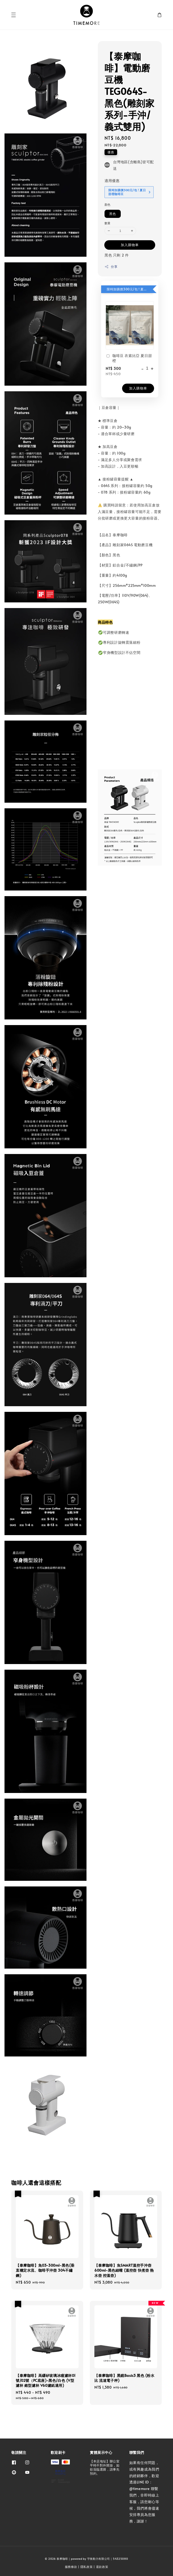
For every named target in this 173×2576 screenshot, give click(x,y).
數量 (108, 223)
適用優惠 (112, 180)
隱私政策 (86, 2567)
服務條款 (71, 2567)
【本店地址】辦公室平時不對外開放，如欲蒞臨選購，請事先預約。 (104, 2467)
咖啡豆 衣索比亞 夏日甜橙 (129, 358)
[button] (13, 15)
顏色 (108, 205)
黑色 (112, 214)
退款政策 (102, 2567)
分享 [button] (111, 266)
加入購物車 (130, 244)
